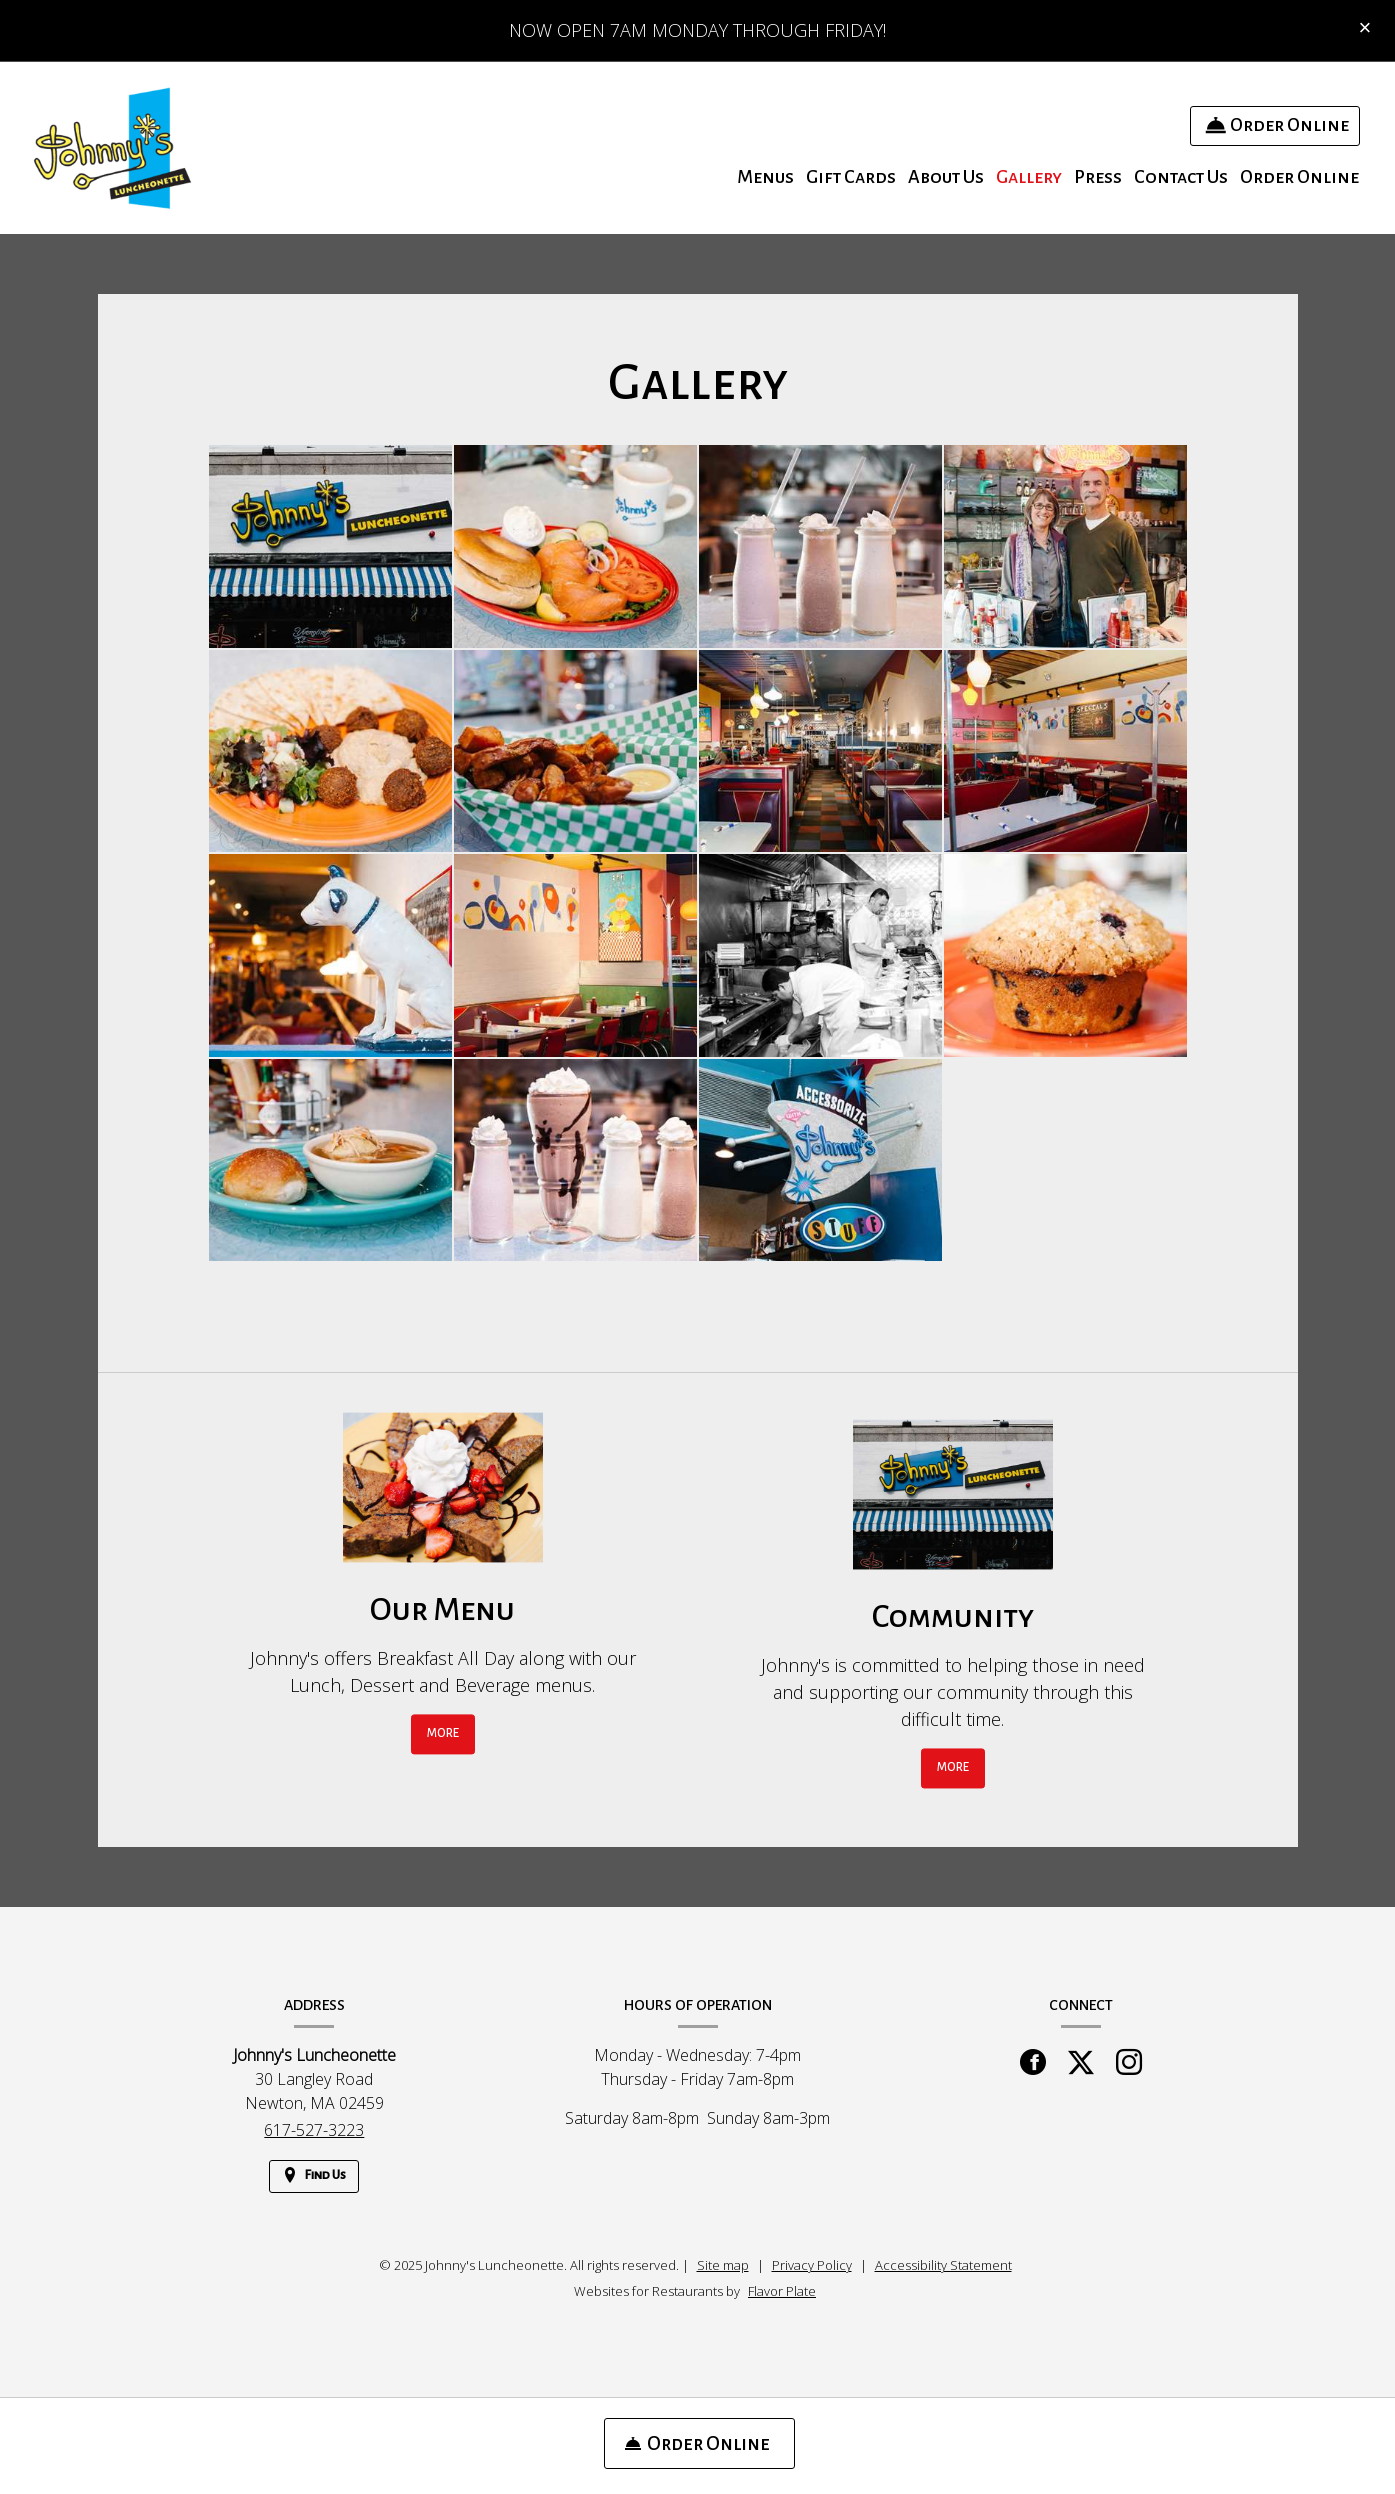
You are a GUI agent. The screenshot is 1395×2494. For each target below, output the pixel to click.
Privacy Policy (812, 2265)
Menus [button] (765, 177)
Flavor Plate (782, 2291)
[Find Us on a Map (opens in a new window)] (314, 2176)
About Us (946, 177)
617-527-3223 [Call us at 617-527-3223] (314, 2130)
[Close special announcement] (1365, 29)
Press (1098, 177)
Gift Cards (851, 177)
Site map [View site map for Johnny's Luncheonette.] (723, 2265)
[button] (330, 546)
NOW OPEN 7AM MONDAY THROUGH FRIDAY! (697, 30)
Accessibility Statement (943, 2265)
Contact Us (1181, 177)
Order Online (1299, 177)
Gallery (1029, 177)
